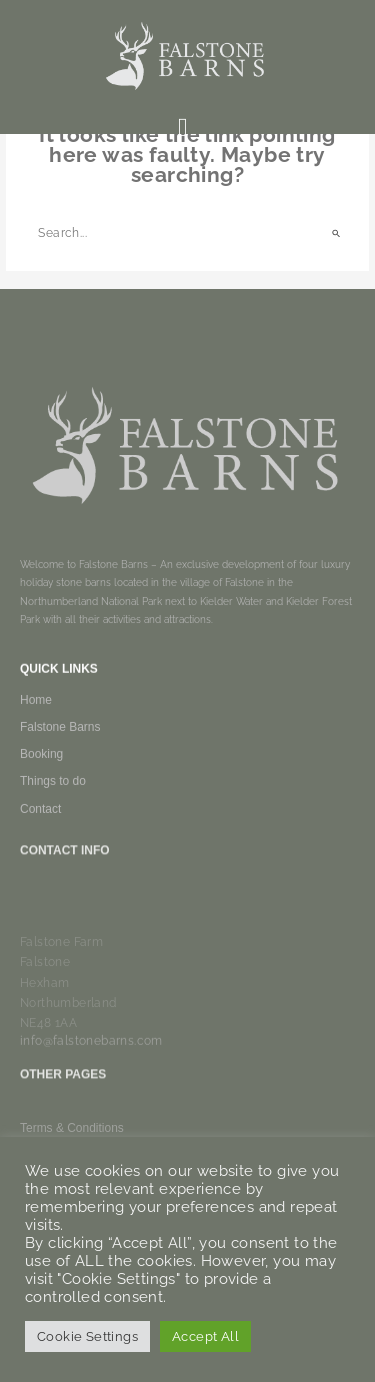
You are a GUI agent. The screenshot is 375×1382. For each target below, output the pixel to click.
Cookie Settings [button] (87, 1336)
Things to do (53, 795)
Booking (41, 768)
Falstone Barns (60, 741)
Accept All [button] (205, 1336)
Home (36, 714)
